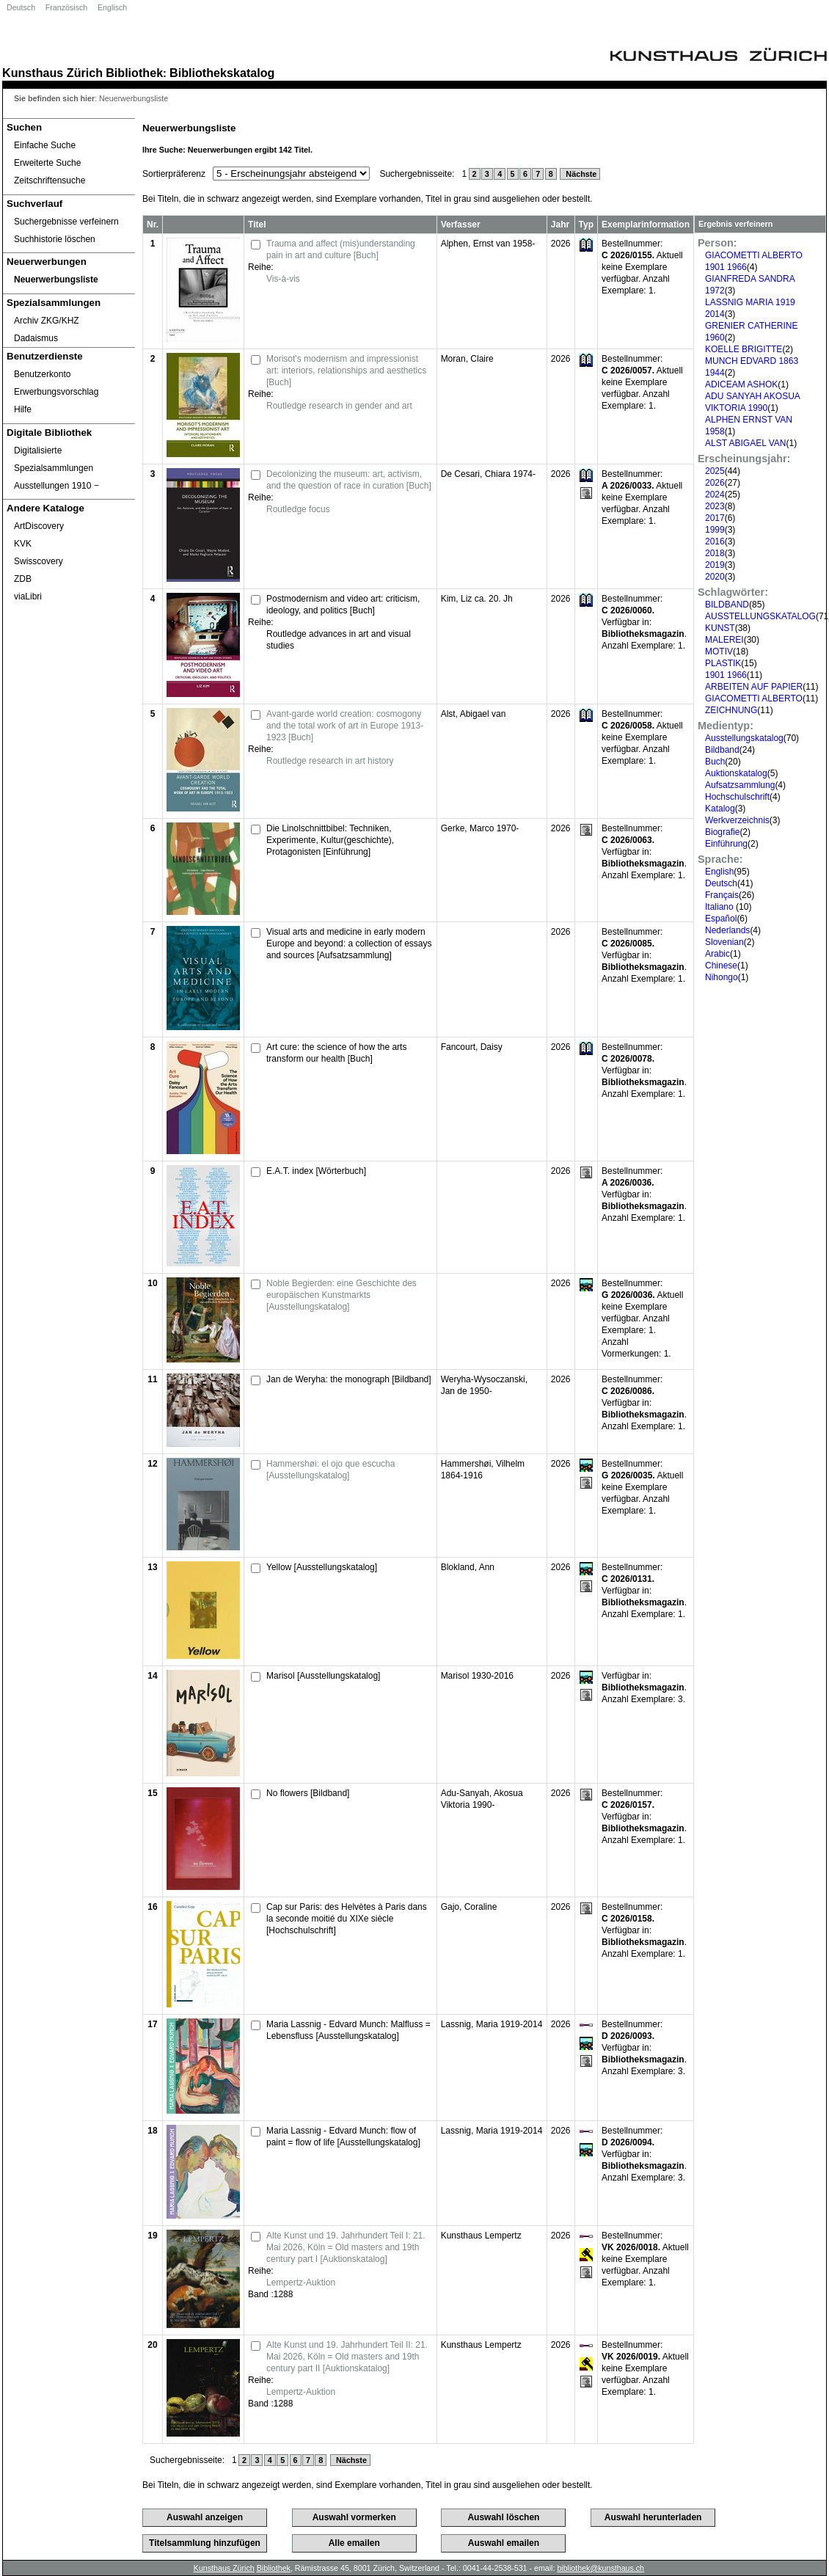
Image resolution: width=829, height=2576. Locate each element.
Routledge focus (298, 509)
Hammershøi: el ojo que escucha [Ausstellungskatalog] (330, 1470)
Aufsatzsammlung (740, 785)
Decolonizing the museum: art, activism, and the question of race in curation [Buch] (348, 480)
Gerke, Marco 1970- (480, 828)
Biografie (722, 832)
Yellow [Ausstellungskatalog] (321, 1567)
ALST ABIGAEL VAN (745, 443)
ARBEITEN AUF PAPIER (754, 687)
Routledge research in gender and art (339, 406)
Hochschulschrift (737, 797)
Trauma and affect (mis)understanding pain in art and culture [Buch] (340, 249)
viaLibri (28, 596)
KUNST (720, 628)
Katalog (720, 808)
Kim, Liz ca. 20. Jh (477, 599)
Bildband (722, 750)
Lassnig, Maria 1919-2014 (492, 2024)
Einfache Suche (45, 145)
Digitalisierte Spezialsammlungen (53, 459)
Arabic (717, 954)
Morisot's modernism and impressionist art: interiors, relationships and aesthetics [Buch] (346, 370)
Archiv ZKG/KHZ (46, 320)
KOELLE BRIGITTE (743, 349)
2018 (715, 553)
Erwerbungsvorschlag (56, 392)
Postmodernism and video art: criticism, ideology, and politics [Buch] (343, 605)
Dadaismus (36, 338)
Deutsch (21, 7)
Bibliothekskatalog (221, 72)
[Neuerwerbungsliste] (69, 279)
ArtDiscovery (39, 526)
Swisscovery (38, 561)
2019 (715, 565)
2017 (715, 518)
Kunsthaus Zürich (52, 72)
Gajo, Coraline (469, 1907)
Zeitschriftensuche (49, 180)
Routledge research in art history (329, 761)
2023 (715, 506)
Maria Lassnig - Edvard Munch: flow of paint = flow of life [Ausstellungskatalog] (343, 2137)
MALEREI (724, 640)
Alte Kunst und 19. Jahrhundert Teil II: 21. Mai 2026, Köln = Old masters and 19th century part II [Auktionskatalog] (347, 2357)
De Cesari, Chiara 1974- (488, 474)
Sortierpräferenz (173, 174)
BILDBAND (727, 604)
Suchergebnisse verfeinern (66, 221)
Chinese (721, 965)
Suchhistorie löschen (54, 239)
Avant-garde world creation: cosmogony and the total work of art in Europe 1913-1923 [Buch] (344, 725)
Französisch (66, 7)
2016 (715, 541)
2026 (715, 483)
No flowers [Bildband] (307, 1793)
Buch (715, 761)
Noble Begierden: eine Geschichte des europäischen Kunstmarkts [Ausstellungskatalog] (341, 1295)
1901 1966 (726, 675)
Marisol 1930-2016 (477, 1676)
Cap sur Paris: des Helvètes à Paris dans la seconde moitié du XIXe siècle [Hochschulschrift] (346, 1918)
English (719, 871)
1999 (715, 530)
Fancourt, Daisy (472, 1047)
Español (721, 918)
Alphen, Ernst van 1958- (488, 243)
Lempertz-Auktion (300, 2282)
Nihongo (721, 977)
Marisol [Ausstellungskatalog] (323, 1676)
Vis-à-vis (283, 279)
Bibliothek (134, 72)
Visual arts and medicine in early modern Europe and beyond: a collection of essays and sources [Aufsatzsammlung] (348, 943)
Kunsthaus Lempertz (481, 2235)
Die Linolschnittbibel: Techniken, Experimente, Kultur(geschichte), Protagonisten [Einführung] (330, 840)
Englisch (112, 7)
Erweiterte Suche (47, 163)
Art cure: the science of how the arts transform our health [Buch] (336, 1053)
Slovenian (724, 942)
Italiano (720, 907)
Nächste (579, 173)
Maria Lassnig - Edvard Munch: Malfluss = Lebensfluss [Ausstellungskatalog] (348, 2030)
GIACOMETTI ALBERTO (754, 698)
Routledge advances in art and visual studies (338, 640)
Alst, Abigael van (473, 714)
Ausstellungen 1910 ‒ (56, 486)
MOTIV (719, 651)
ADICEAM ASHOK (741, 384)
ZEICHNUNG (731, 710)
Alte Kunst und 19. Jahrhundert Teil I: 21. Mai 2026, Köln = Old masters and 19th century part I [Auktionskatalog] (346, 2247)
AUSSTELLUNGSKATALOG (760, 616)
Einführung (726, 844)
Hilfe (23, 409)
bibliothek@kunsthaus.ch (600, 2568)
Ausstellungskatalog (744, 738)
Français (722, 895)
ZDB (23, 579)
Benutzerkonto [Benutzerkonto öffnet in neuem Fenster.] (42, 374)
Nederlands (727, 930)
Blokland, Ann (467, 1567)
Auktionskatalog (736, 773)
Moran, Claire (467, 359)
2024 (715, 494)
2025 (715, 471)
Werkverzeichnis (737, 820)
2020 (715, 577)
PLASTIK (723, 663)
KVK (23, 544)
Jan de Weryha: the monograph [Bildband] (348, 1379)
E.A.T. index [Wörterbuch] (316, 1171)
